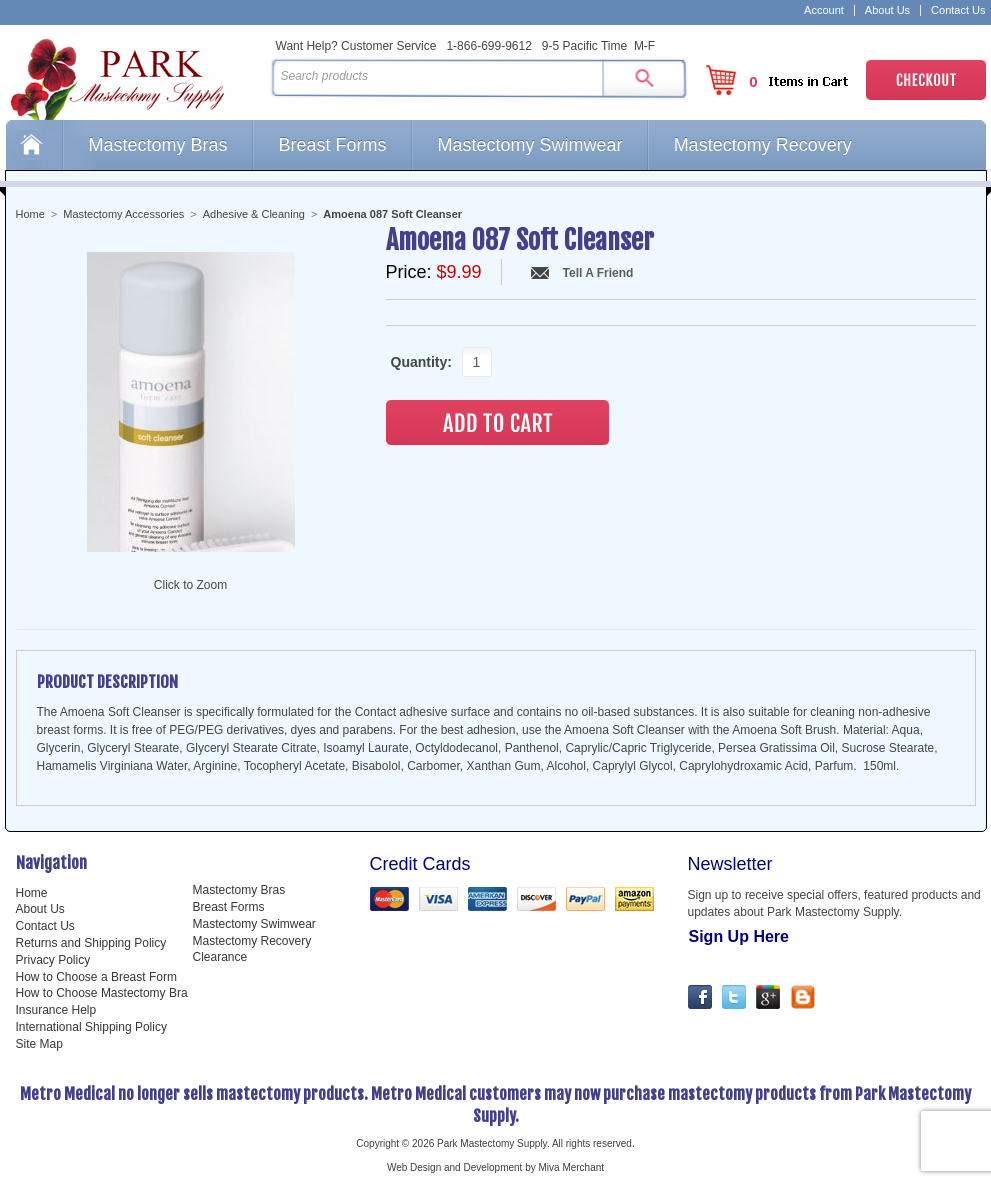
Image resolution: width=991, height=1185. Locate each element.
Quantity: (416, 362)
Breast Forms (333, 145)
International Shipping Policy (91, 1027)
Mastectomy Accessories (123, 214)
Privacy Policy (53, 960)
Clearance (220, 957)
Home (34, 145)
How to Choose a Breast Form (96, 977)
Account (824, 10)
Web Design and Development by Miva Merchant (495, 1167)
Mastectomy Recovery (763, 145)
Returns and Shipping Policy (91, 943)
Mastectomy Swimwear (530, 145)
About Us (887, 10)
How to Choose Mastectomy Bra (102, 993)
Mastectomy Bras (158, 145)
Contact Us (958, 10)
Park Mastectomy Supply (134, 76)
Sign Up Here (739, 936)
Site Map (39, 1044)
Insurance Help (56, 1010)
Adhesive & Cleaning (254, 214)
